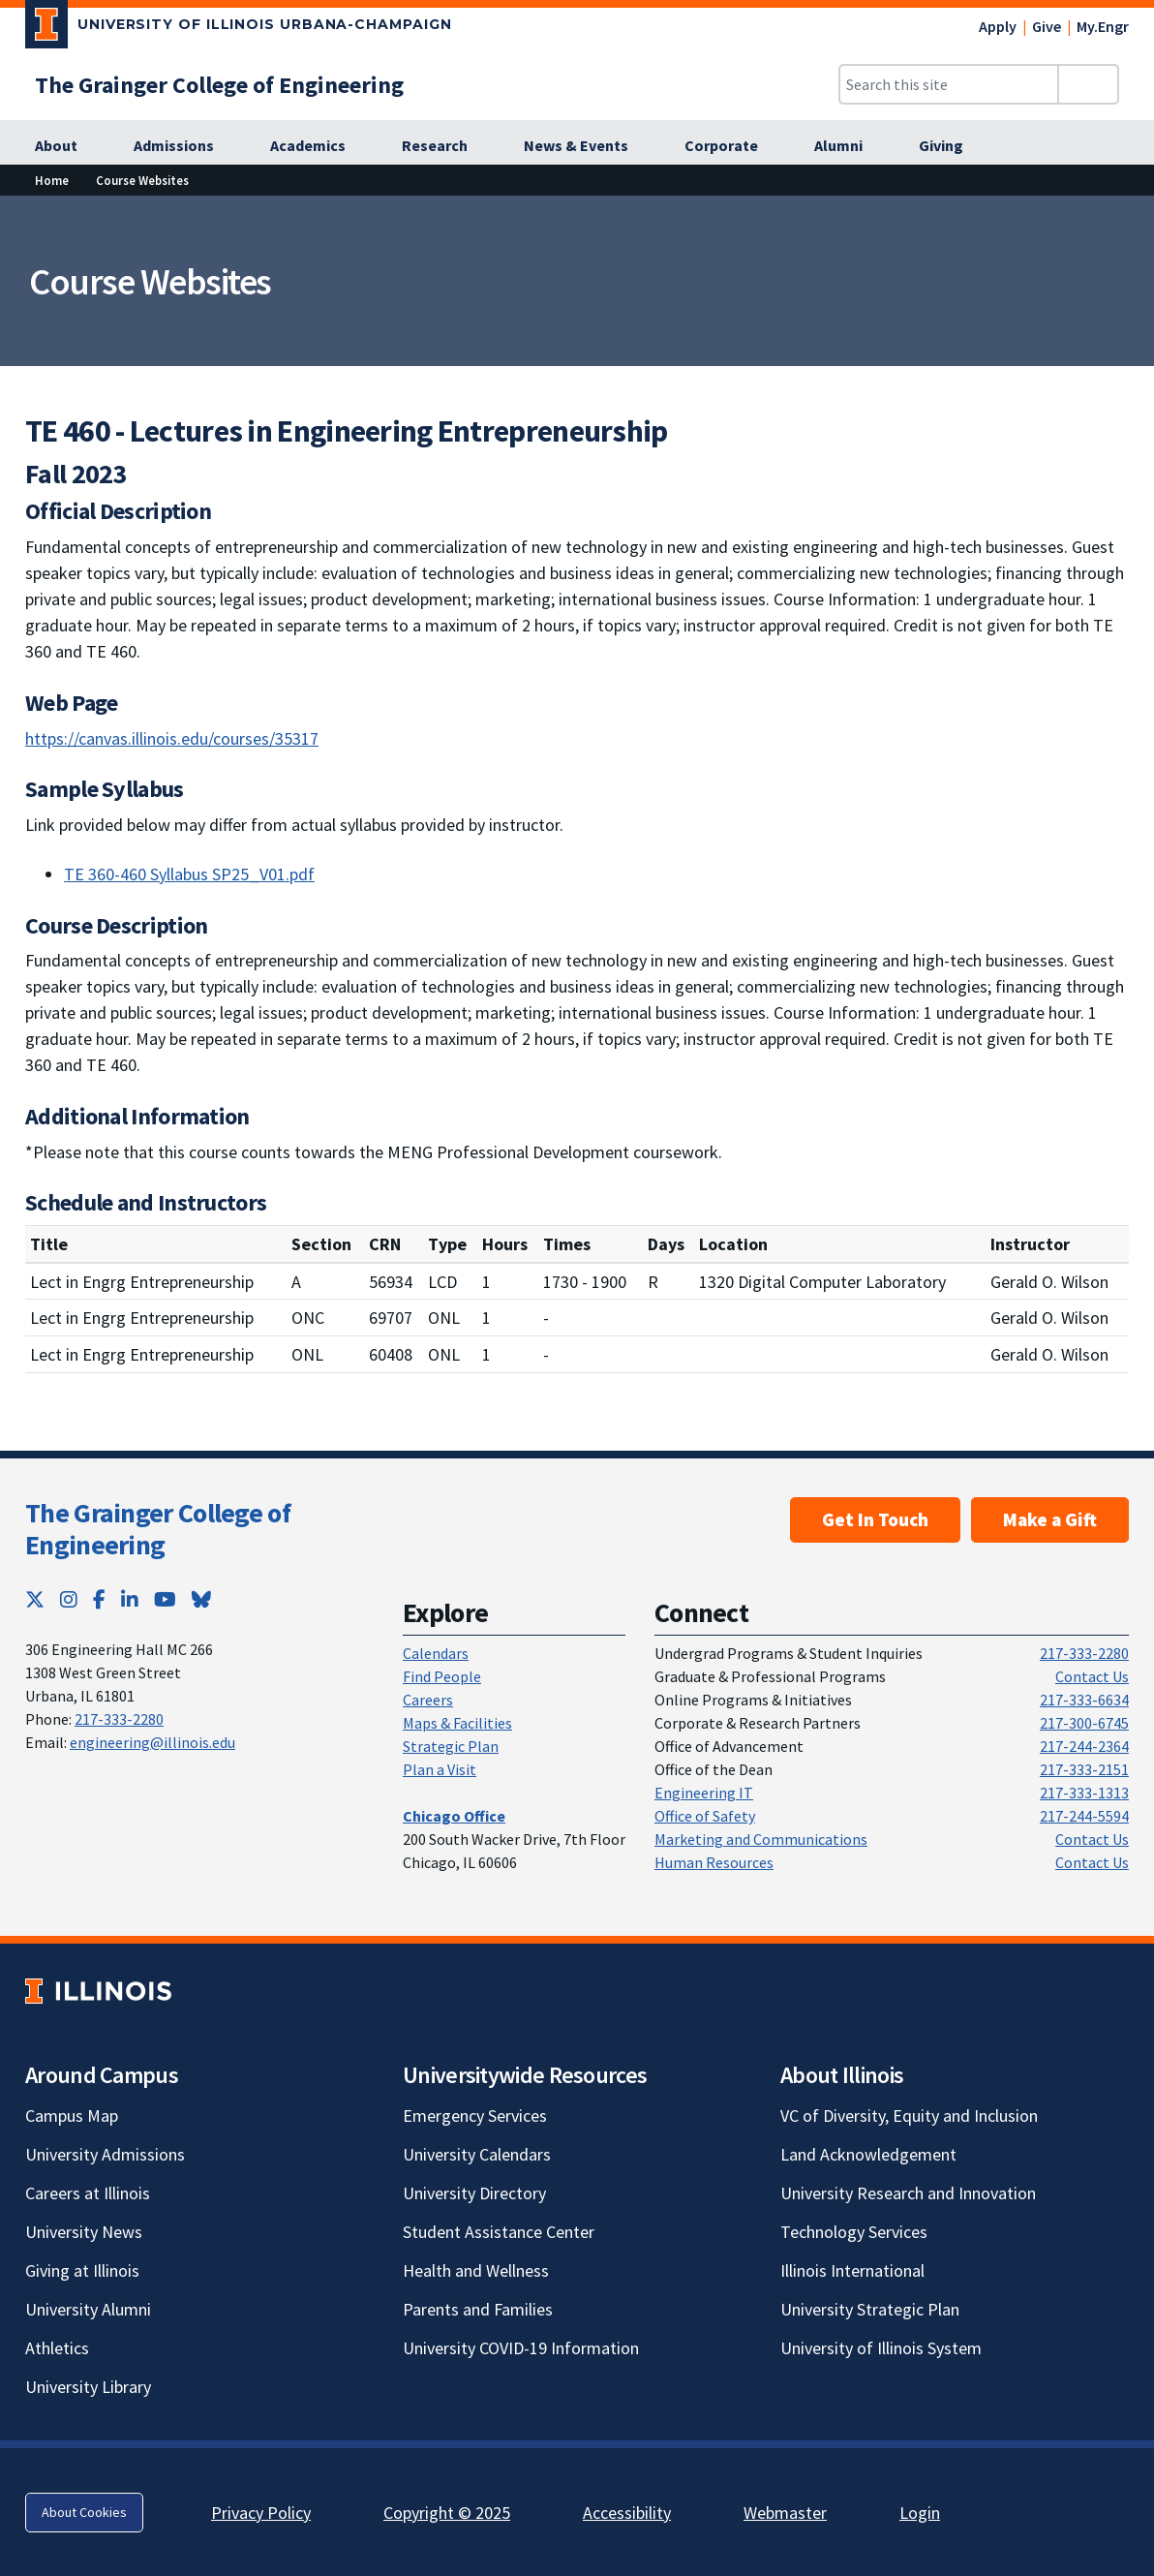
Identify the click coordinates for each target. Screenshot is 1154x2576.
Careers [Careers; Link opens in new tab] (428, 1699)
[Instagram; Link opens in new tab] (68, 1599)
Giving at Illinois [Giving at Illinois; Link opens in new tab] (82, 2270)
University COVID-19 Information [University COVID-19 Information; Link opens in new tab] (521, 2348)
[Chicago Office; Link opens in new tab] (454, 1815)
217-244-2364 (1084, 1746)
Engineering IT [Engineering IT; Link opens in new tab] (703, 1792)
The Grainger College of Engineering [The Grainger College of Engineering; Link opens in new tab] (157, 1529)
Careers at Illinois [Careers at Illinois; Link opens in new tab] (87, 2193)
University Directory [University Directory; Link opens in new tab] (474, 2193)
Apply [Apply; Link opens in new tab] (998, 26)
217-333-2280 (119, 1719)
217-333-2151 (1084, 1769)
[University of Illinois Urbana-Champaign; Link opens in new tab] (238, 28)
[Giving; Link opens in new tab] (951, 146)
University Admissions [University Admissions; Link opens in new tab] (105, 2154)
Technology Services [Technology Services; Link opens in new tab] (853, 2232)
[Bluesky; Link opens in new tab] (201, 1599)
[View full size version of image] (1127, 216)
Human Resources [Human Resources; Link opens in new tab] (714, 1862)
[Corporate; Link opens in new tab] (732, 146)
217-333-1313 (1084, 1792)
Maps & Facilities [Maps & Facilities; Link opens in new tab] (457, 1723)
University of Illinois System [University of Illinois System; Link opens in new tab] (881, 2348)
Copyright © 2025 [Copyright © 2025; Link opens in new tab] (446, 2512)
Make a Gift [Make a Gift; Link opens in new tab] (1050, 1519)
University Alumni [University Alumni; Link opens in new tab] (88, 2309)
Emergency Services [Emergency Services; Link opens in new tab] (475, 2115)
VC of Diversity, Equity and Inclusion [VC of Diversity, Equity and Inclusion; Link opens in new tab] (909, 2115)
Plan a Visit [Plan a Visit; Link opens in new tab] (439, 1769)
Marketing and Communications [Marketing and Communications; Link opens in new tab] (760, 1839)
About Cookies (84, 2512)
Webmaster (785, 2512)
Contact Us (1092, 1676)
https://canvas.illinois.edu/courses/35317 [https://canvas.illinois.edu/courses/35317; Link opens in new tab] (172, 738)
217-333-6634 (1084, 1699)
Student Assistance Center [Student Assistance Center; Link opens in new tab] (498, 2232)
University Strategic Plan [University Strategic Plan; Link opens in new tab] (869, 2309)
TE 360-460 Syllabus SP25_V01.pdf (189, 874)
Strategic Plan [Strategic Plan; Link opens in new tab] (451, 1746)
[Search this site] (948, 84)
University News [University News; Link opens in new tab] (83, 2232)
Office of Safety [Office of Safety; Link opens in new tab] (704, 1815)
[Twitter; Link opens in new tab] (35, 1599)
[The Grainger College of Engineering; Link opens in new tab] (219, 85)
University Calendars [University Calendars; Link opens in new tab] (477, 2154)
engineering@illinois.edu (152, 1742)
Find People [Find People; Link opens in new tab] (442, 1676)
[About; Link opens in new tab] (66, 146)
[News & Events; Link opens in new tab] (586, 146)
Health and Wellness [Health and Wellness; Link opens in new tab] (476, 2270)
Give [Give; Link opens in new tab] (1046, 26)
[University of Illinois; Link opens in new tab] (98, 1991)
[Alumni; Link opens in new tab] (849, 146)
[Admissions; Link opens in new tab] (184, 146)
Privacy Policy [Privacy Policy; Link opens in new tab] (261, 2512)
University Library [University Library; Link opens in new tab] (88, 2387)
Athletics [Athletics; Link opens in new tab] (57, 2348)
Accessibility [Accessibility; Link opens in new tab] (627, 2512)
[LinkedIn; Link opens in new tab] (129, 1599)
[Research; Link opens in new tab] (445, 146)
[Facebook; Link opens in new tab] (99, 1599)
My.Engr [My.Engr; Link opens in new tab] (1103, 26)
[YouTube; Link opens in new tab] (165, 1599)
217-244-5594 (1084, 1815)
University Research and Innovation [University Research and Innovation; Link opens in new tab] (908, 2193)
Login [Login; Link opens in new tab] (919, 2512)
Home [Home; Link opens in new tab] (52, 180)
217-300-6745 (1084, 1723)
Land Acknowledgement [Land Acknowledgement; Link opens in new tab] (868, 2154)
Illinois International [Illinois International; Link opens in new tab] (852, 2270)
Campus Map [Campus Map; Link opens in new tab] (71, 2115)
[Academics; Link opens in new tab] (318, 146)
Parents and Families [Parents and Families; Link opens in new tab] (478, 2309)
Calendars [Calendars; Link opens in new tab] (436, 1653)
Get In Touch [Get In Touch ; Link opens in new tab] (875, 1519)
